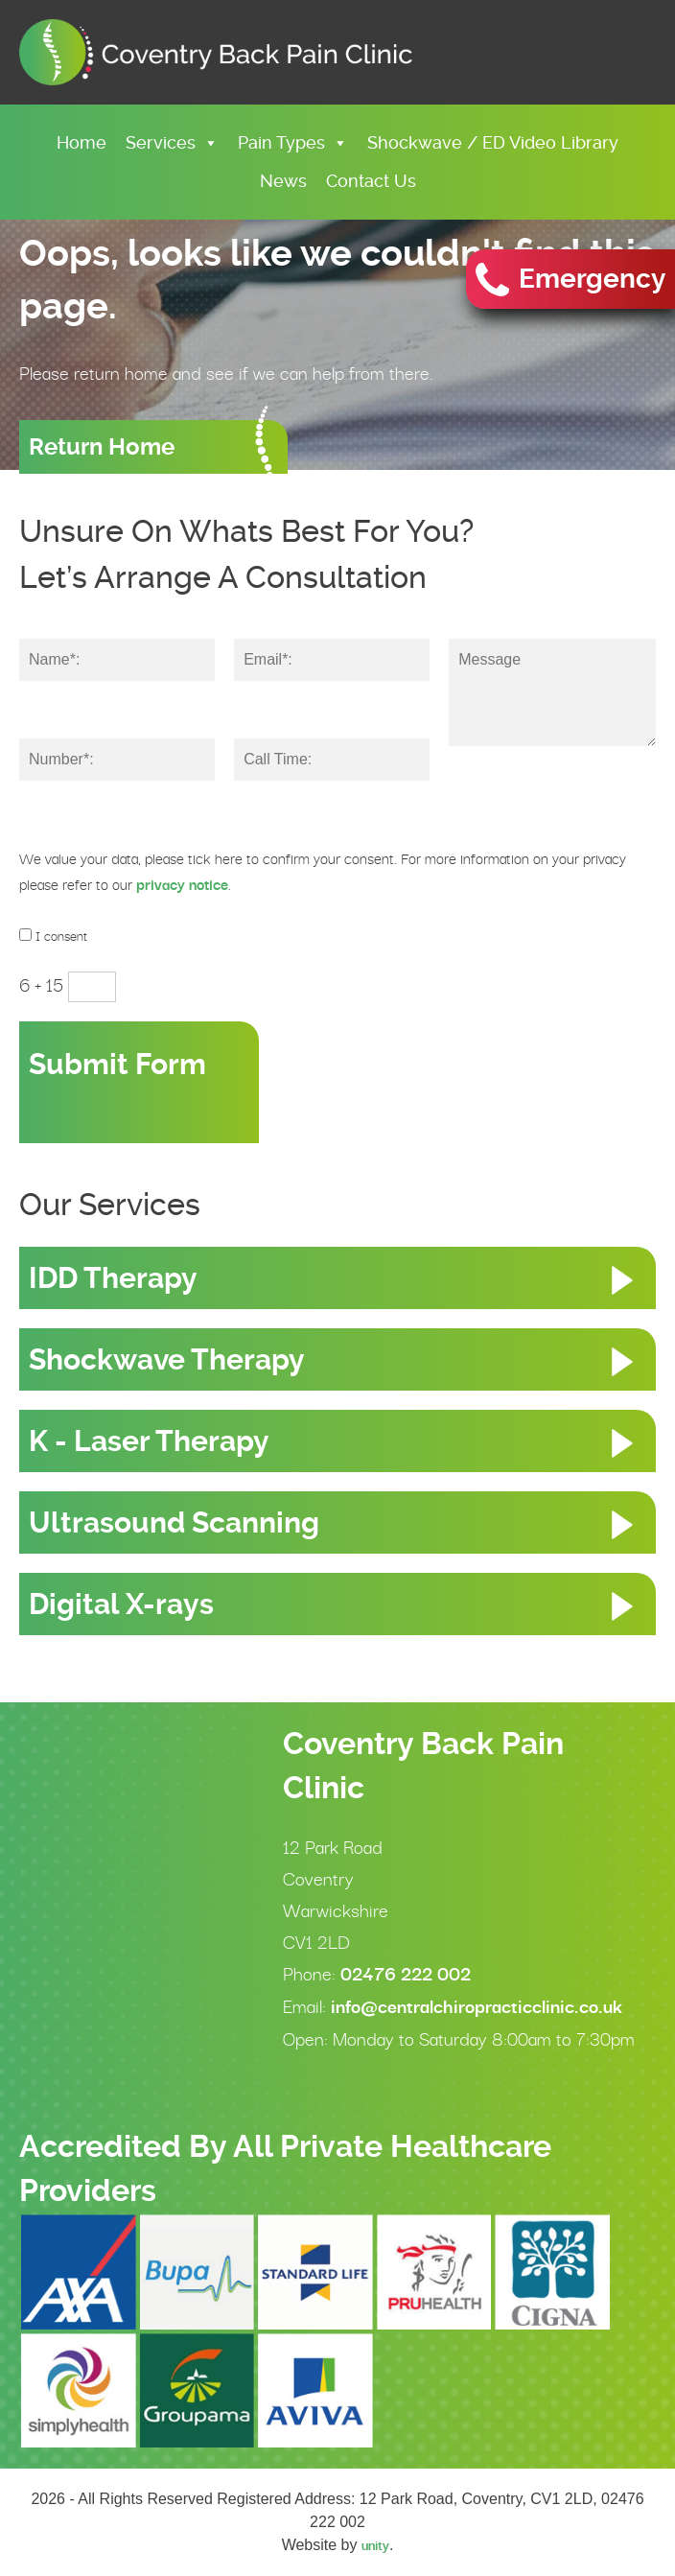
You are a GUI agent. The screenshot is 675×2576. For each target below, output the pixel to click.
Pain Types (293, 142)
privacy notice (182, 885)
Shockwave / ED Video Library (492, 142)
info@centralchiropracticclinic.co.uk (476, 2006)
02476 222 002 (405, 1973)
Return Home (102, 446)
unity (375, 2545)
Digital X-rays (121, 1604)
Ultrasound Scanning (174, 1522)
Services (172, 142)
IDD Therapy (113, 1278)
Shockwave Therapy (167, 1359)
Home (81, 142)
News (283, 181)
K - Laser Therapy (149, 1441)
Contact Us (371, 181)
